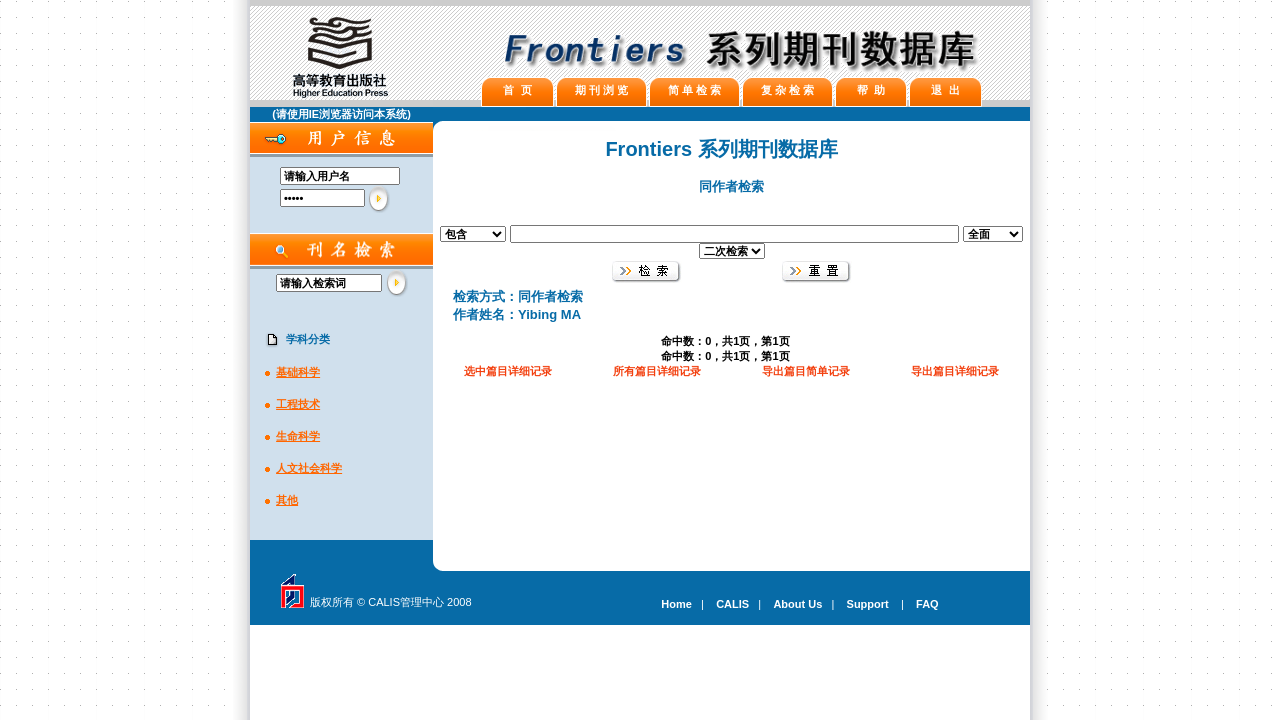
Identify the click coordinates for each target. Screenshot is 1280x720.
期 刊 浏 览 (601, 90)
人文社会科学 (309, 468)
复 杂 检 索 (787, 90)
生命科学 (298, 436)
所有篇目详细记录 (657, 371)
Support (868, 604)
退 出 (945, 90)
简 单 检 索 (694, 90)
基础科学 (298, 372)
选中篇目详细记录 (508, 371)
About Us (797, 604)
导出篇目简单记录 (806, 371)
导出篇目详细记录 (955, 371)
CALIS (732, 604)
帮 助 (871, 90)
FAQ (927, 604)
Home (676, 604)
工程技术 (298, 404)
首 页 (517, 90)
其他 (287, 500)
